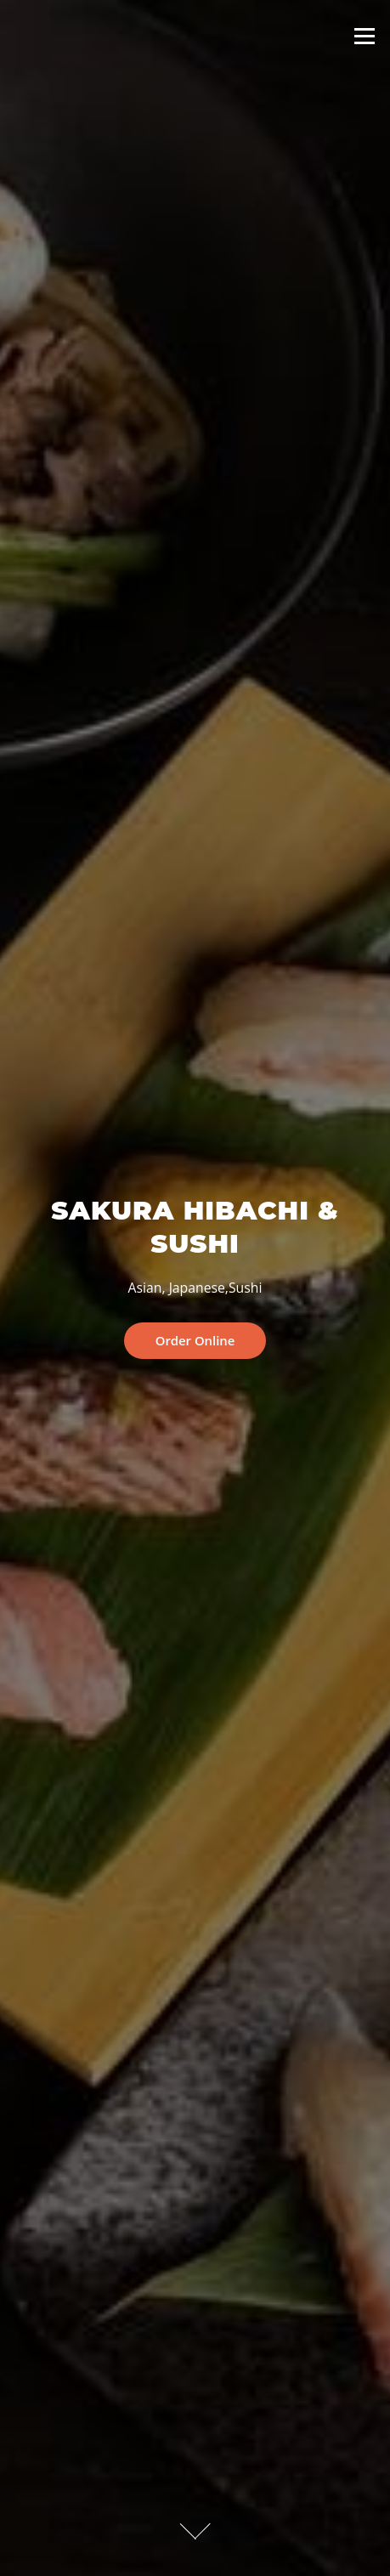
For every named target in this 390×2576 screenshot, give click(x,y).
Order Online (195, 1340)
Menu (364, 35)
